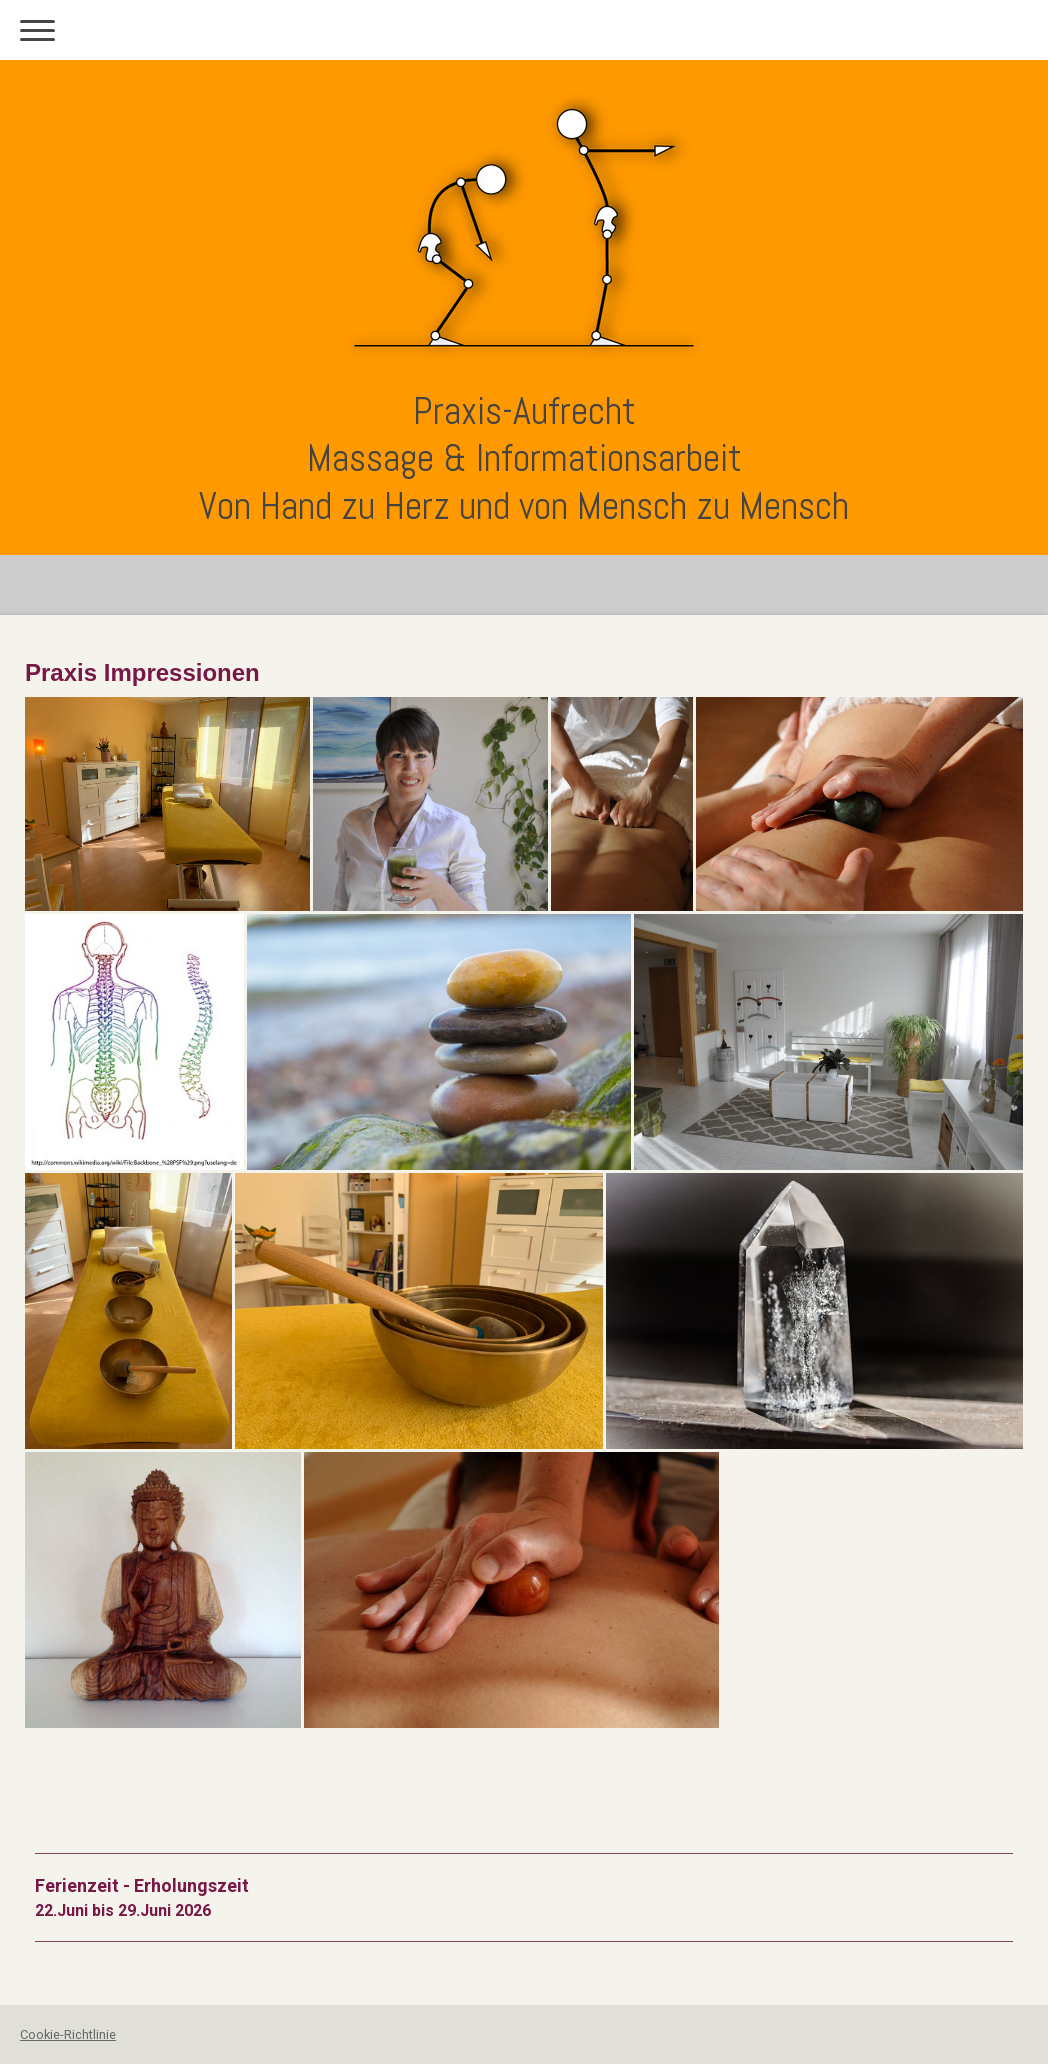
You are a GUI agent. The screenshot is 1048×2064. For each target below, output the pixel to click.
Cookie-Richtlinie (68, 2034)
